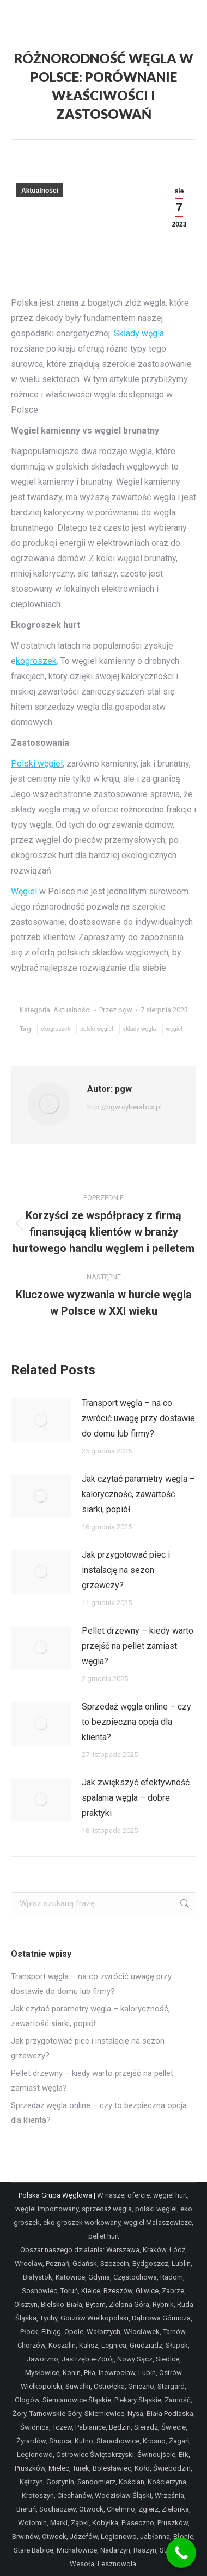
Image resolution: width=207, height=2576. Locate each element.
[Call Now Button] (181, 2553)
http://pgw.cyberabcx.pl (124, 1107)
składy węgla (139, 1029)
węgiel (174, 1029)
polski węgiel (96, 1029)
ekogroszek (55, 1029)
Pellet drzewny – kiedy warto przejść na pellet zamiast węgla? (137, 1645)
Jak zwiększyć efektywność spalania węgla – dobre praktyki (136, 1797)
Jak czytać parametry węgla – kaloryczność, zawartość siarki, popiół (138, 1494)
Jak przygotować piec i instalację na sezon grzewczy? (126, 1570)
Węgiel (24, 891)
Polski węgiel (37, 763)
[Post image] (41, 1420)
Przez (115, 1010)
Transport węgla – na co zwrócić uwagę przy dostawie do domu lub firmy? (138, 1418)
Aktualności (39, 190)
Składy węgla (139, 333)
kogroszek (36, 661)
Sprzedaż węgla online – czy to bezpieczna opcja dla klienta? (136, 1721)
